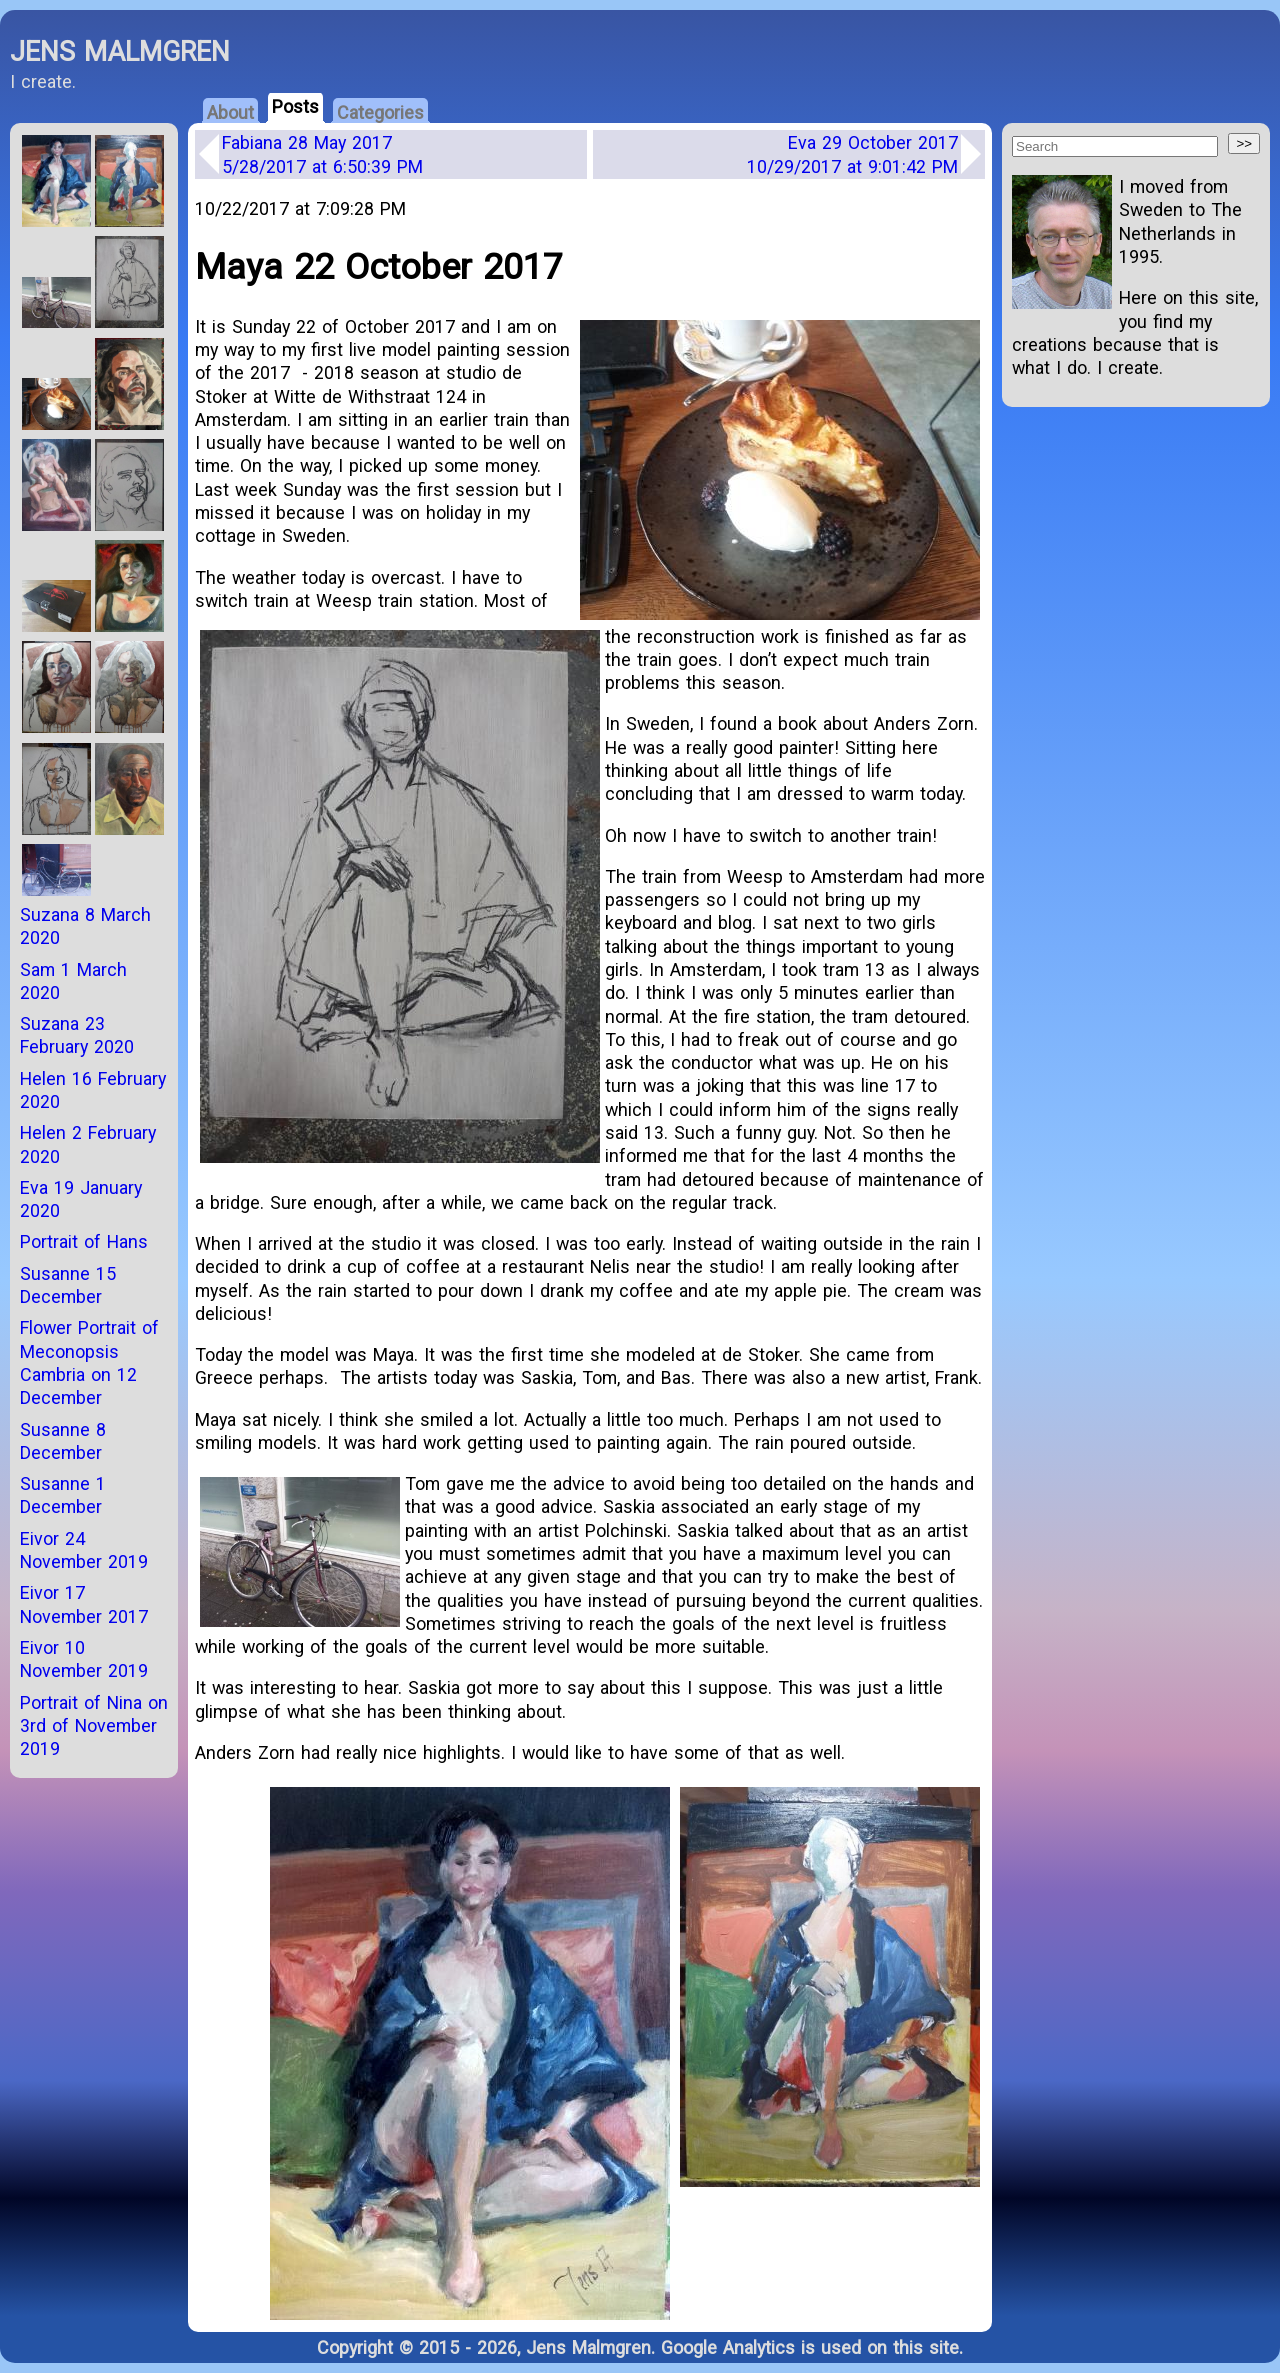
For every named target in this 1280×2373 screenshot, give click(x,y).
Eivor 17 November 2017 (84, 1604)
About (230, 112)
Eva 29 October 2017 (852, 154)
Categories (380, 112)
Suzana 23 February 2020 (77, 1035)
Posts (295, 106)
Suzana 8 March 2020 (85, 926)
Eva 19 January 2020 (81, 1199)
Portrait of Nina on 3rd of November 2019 (94, 1726)
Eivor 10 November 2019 (84, 1659)
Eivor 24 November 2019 (84, 1550)
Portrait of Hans (84, 1241)
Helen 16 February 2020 (93, 1090)
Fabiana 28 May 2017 (322, 154)
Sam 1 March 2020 (73, 981)
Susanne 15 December (68, 1285)
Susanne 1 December (63, 1495)
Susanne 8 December (63, 1441)
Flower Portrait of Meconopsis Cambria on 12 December (89, 1362)
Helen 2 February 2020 (88, 1144)
